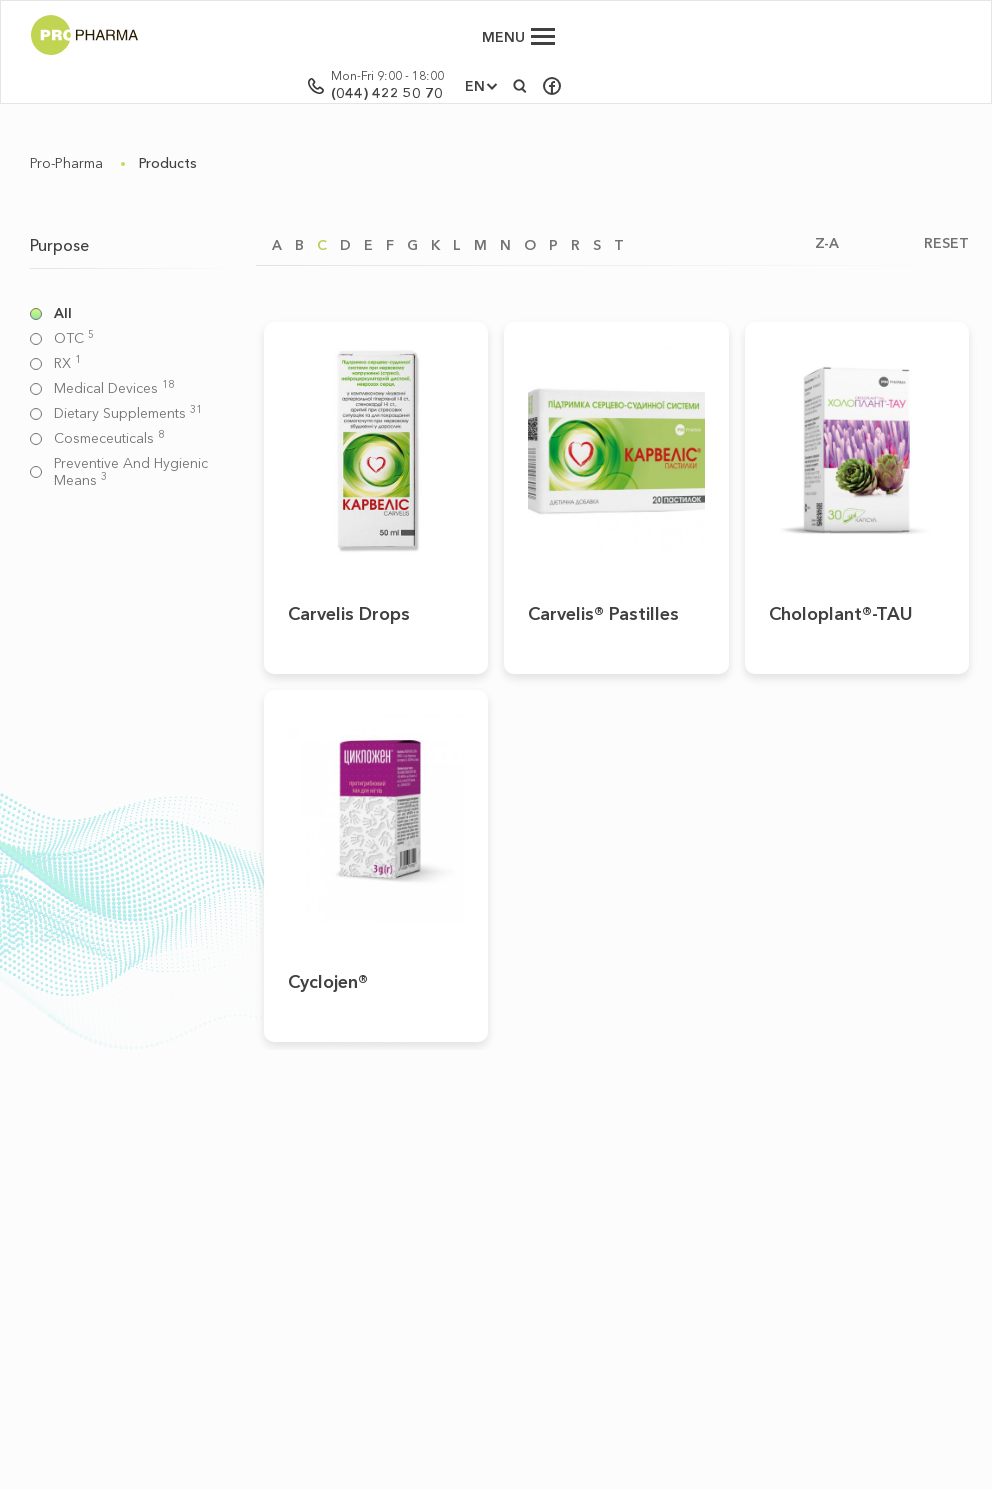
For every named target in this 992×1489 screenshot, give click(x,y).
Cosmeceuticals (109, 438)
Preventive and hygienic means (131, 472)
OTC (74, 338)
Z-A (827, 243)
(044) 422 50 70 (787, 45)
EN (875, 38)
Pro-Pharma (66, 163)
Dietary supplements (128, 413)
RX (67, 363)
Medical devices (114, 388)
